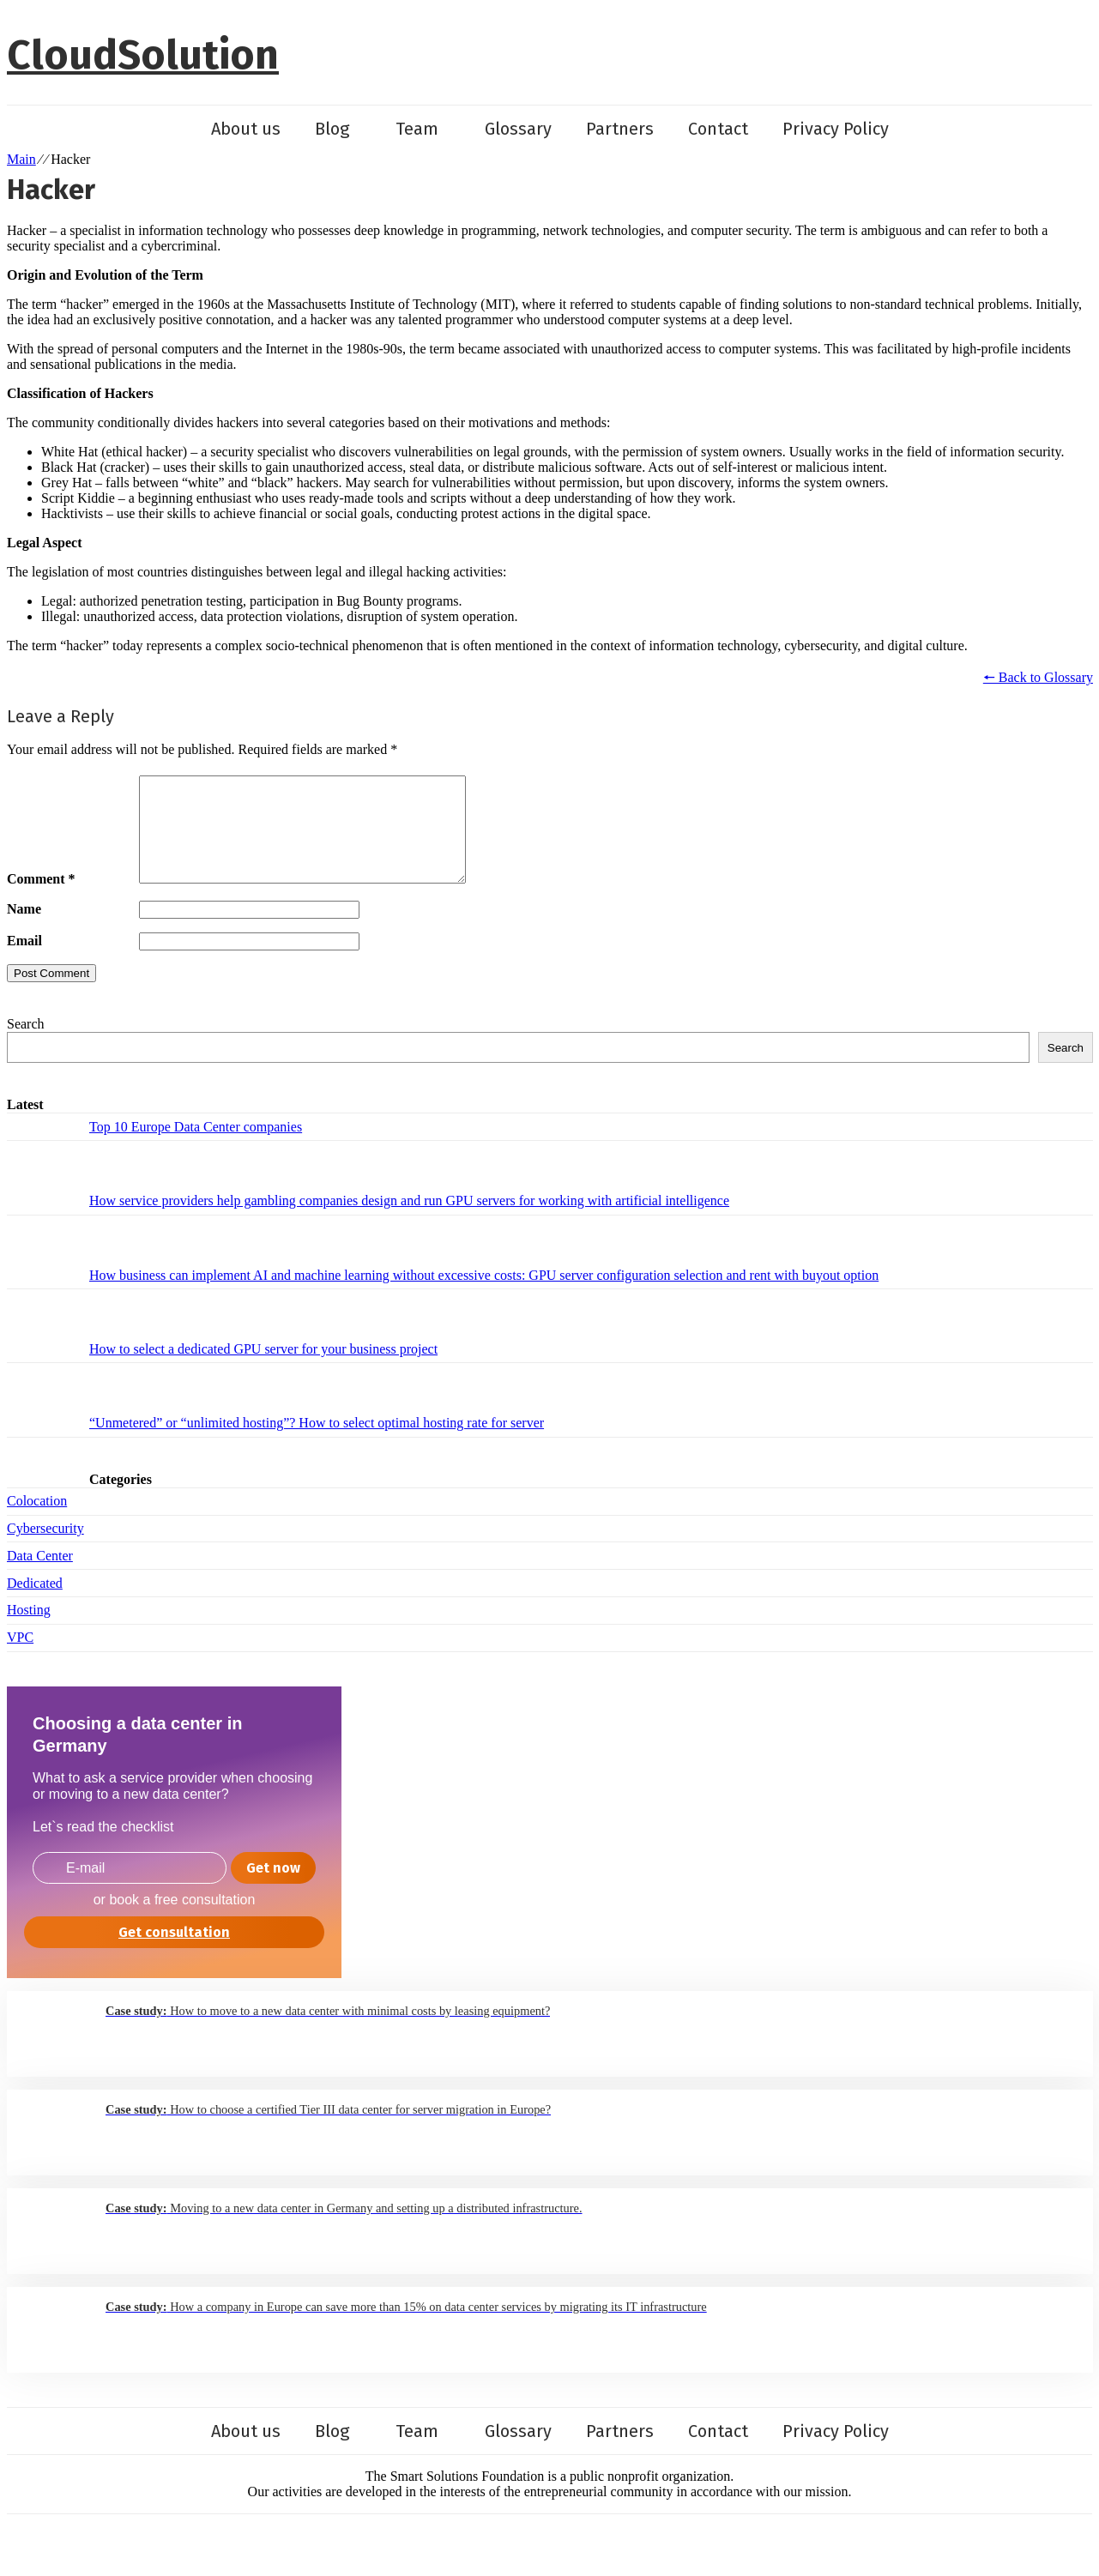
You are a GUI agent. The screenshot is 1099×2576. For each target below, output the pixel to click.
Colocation (37, 1521)
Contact (718, 128)
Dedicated (35, 1603)
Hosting (29, 1630)
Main (21, 159)
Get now (273, 1888)
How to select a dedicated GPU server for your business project (263, 1369)
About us (246, 128)
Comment (41, 899)
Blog (341, 128)
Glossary (518, 128)
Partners (620, 128)
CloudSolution (143, 55)
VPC (20, 1657)
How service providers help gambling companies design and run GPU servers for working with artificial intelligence (409, 1221)
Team (426, 128)
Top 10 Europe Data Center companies (195, 1147)
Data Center (40, 1576)
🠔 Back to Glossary (1038, 677)
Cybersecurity (45, 1548)
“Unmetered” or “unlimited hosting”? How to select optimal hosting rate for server (316, 1443)
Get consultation (174, 1953)
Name (24, 929)
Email (24, 961)
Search (26, 1044)
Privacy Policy (835, 128)
